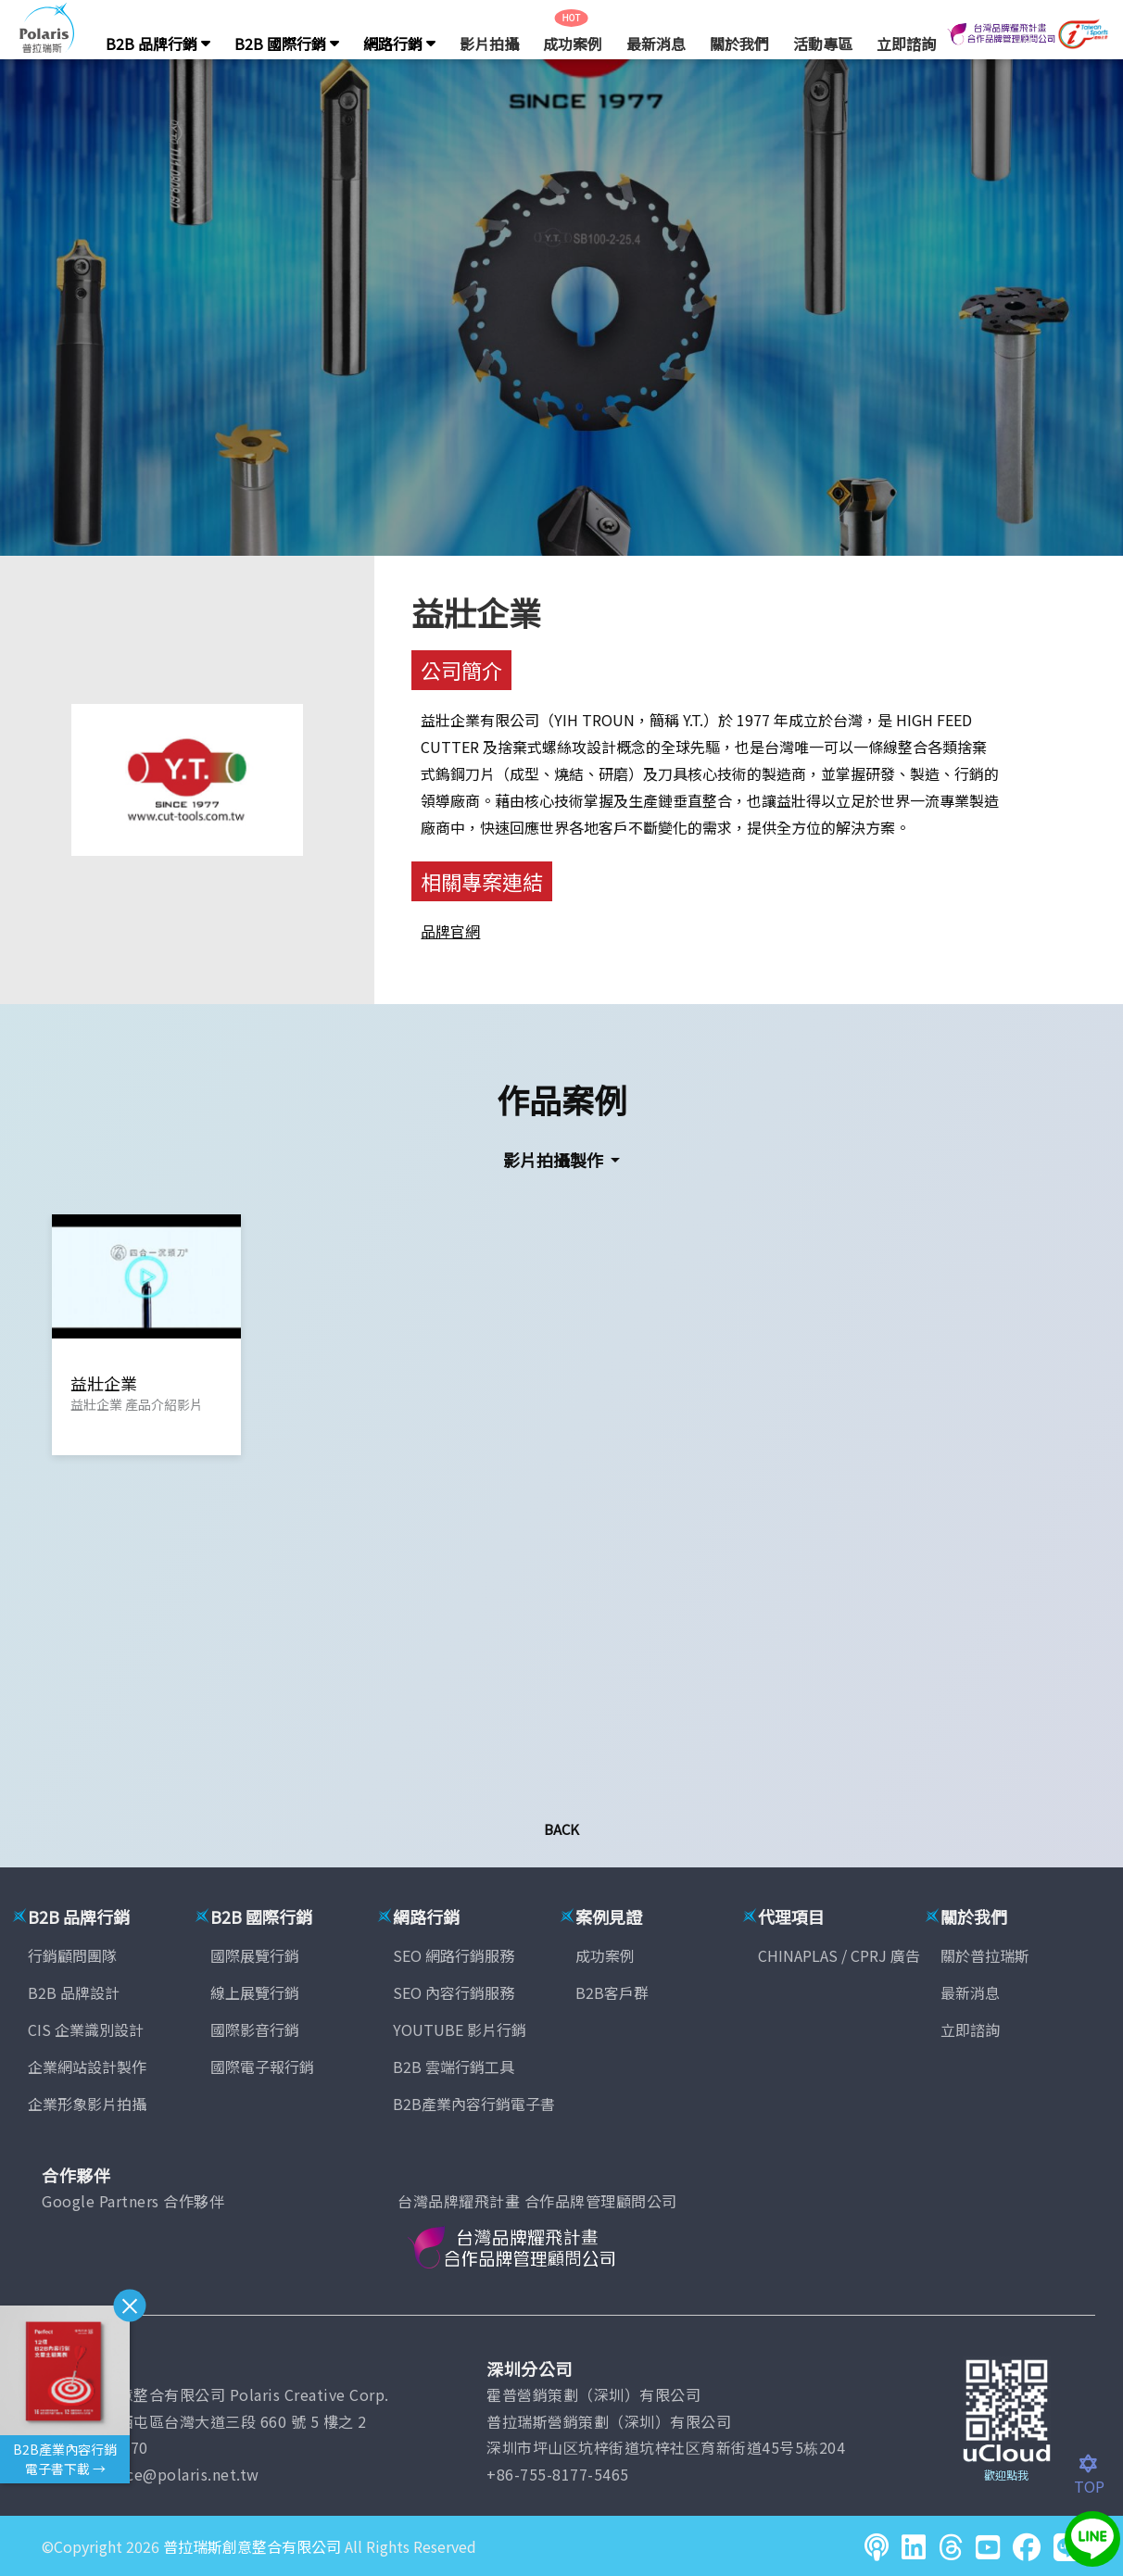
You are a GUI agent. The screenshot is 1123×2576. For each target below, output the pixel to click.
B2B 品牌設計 (74, 1992)
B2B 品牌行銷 (158, 43)
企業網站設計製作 (87, 2066)
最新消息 (656, 43)
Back (561, 1829)
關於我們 (739, 43)
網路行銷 (399, 43)
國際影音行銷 (254, 2029)
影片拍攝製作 (555, 1160)
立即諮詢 (906, 43)
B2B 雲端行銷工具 (453, 2066)
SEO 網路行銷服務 (453, 1955)
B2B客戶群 (612, 1992)
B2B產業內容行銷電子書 (474, 2103)
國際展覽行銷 (254, 1955)
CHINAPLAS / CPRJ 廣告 (839, 1955)
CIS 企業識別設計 (86, 2029)
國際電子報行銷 (262, 2066)
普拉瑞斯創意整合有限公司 (252, 2546)
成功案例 (572, 43)
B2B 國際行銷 (286, 43)
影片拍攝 (489, 43)
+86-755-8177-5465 (557, 2474)
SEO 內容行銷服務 (453, 1992)
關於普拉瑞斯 (984, 1955)
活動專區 (822, 43)
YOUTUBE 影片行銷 (459, 2029)
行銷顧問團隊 (72, 1955)
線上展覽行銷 (254, 1992)
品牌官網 (450, 931)
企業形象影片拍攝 (87, 2103)
